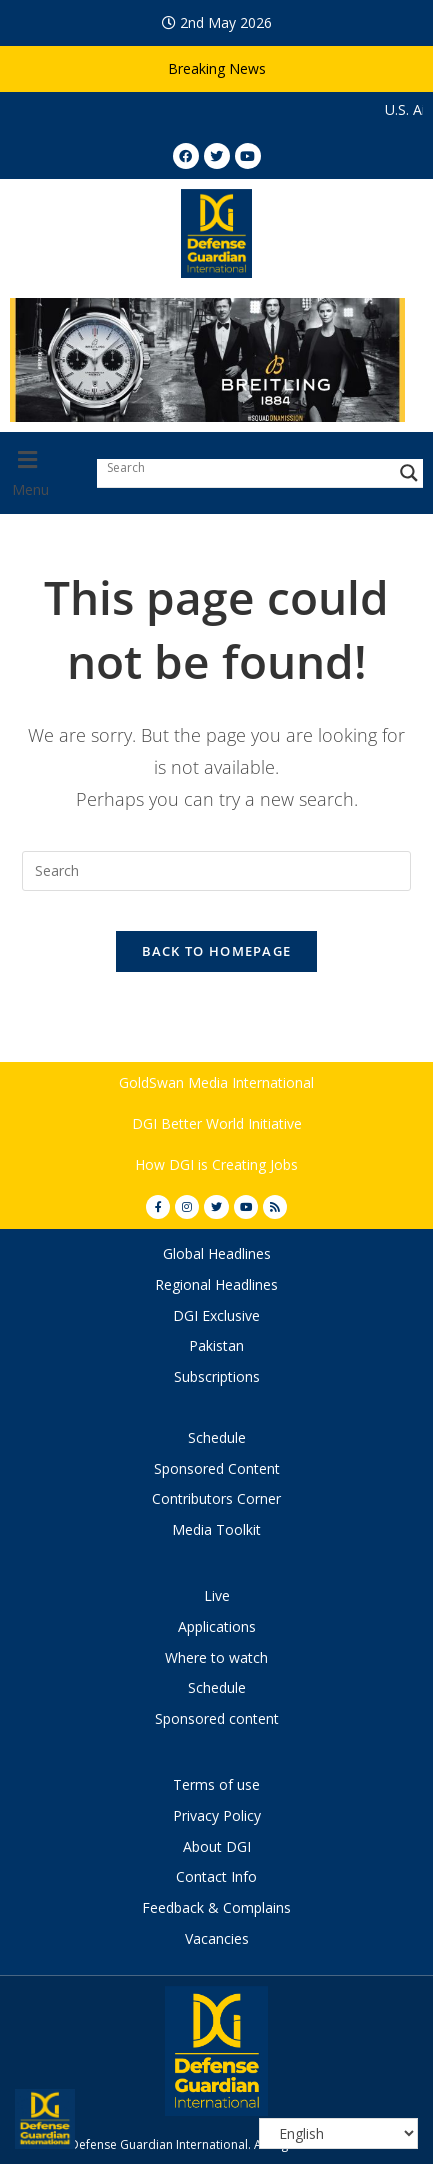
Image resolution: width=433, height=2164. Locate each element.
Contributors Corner (216, 1498)
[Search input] (246, 468)
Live (217, 1595)
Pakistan (216, 1345)
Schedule (217, 1437)
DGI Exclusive (216, 1315)
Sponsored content (217, 1718)
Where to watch (216, 1657)
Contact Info (216, 1876)
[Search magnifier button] (409, 473)
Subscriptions (217, 1376)
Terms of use (216, 1784)
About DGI (217, 1846)
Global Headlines (217, 1253)
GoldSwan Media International (216, 1082)
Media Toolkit (216, 1529)
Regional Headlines (216, 1284)
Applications (217, 1626)
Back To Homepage (217, 951)
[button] (43, 473)
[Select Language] (338, 2134)
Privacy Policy (217, 1815)
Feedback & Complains (216, 1907)
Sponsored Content (217, 1468)
